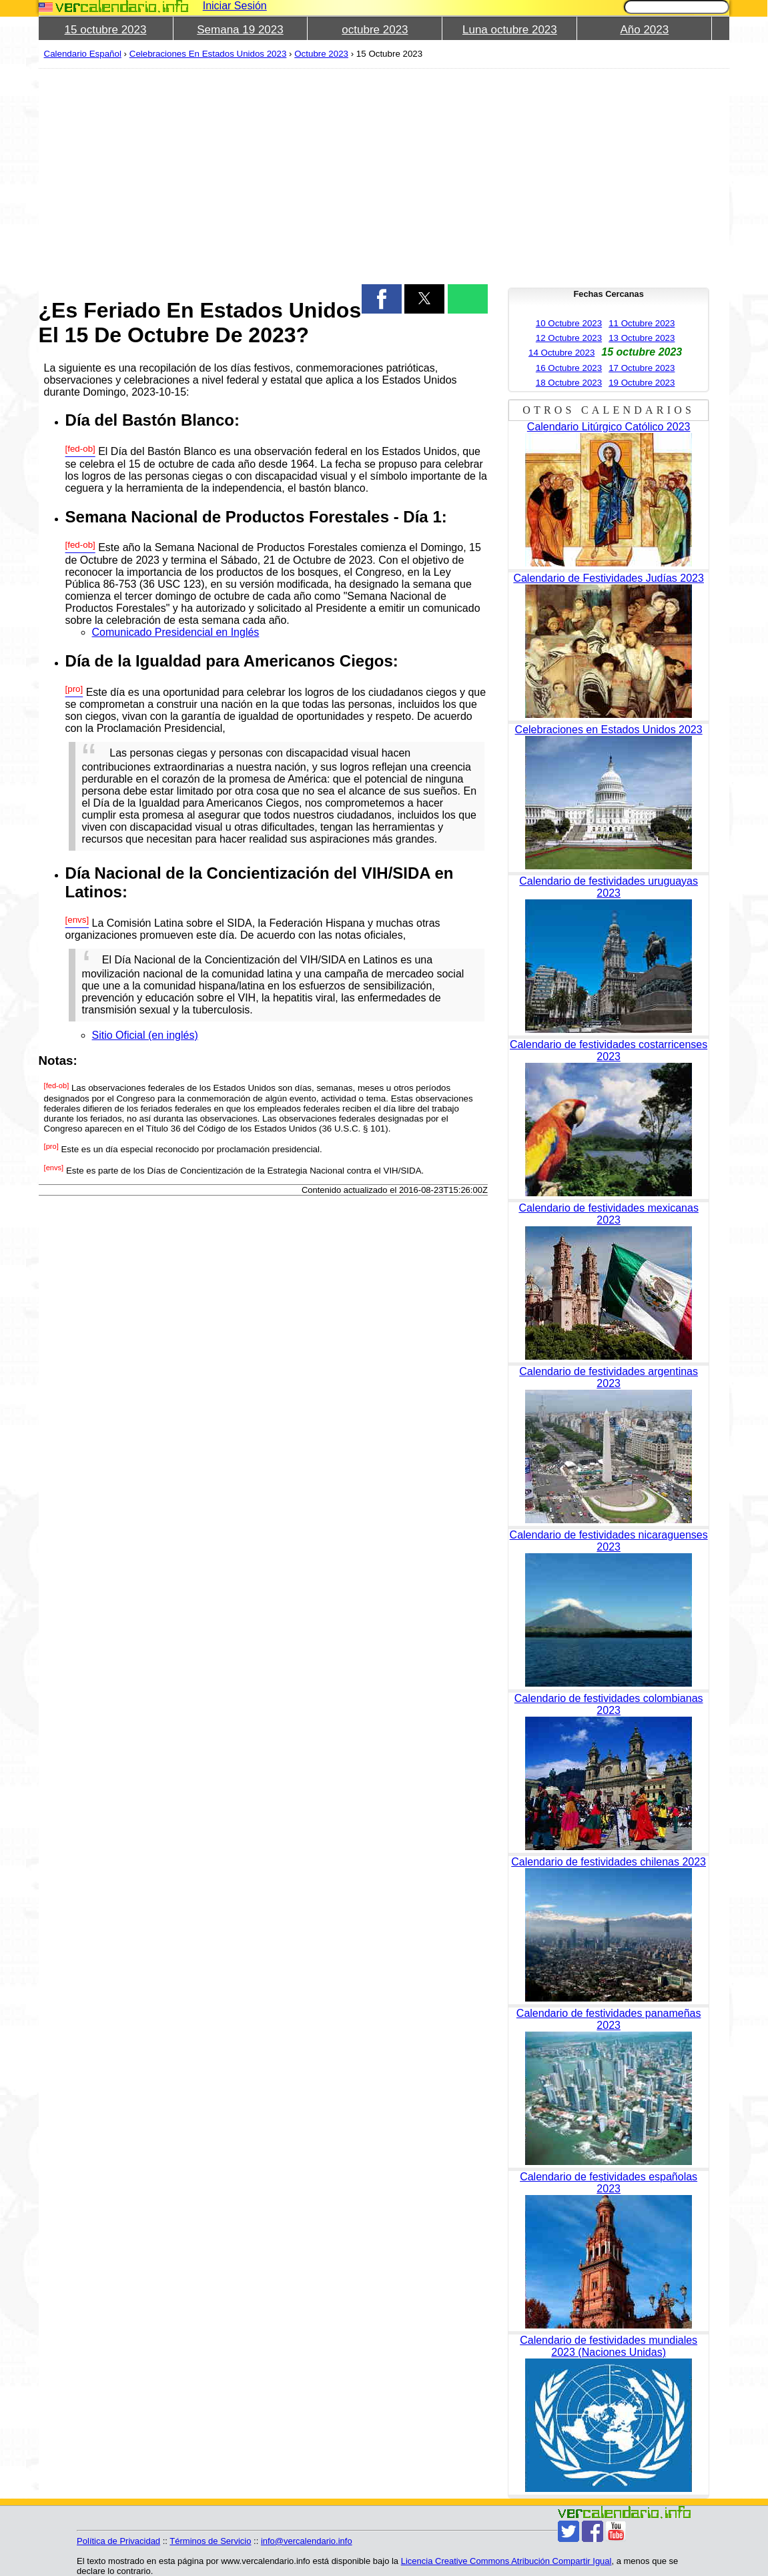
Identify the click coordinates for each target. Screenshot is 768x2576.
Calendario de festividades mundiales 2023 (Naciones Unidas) (608, 2346)
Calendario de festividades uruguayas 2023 (608, 887)
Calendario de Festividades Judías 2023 (608, 578)
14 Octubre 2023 (561, 353)
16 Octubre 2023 (569, 368)
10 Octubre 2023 (569, 323)
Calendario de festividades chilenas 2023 (608, 1861)
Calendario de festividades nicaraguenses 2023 (609, 1541)
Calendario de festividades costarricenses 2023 (608, 1050)
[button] (382, 299)
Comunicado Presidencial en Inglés (176, 632)
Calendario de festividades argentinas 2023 (608, 1377)
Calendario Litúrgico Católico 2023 (609, 426)
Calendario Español (82, 54)
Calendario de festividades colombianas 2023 (608, 1704)
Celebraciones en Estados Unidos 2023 (609, 729)
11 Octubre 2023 (642, 323)
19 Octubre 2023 (642, 383)
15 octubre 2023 (106, 29)
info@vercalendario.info (306, 2541)
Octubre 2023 (321, 54)
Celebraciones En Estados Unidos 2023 (208, 54)
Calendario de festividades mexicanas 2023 (608, 1214)
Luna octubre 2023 (509, 29)
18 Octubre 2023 (569, 383)
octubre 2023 (375, 29)
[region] (263, 175)
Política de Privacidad (118, 2541)
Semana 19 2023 (240, 29)
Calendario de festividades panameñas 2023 (608, 2019)
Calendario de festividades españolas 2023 (608, 2182)
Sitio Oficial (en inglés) (145, 1035)
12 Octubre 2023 (569, 338)
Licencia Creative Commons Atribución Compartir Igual (506, 2561)
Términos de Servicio (210, 2541)
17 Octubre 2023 (642, 368)
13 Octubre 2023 (642, 338)
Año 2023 (644, 29)
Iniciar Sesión (235, 5)
